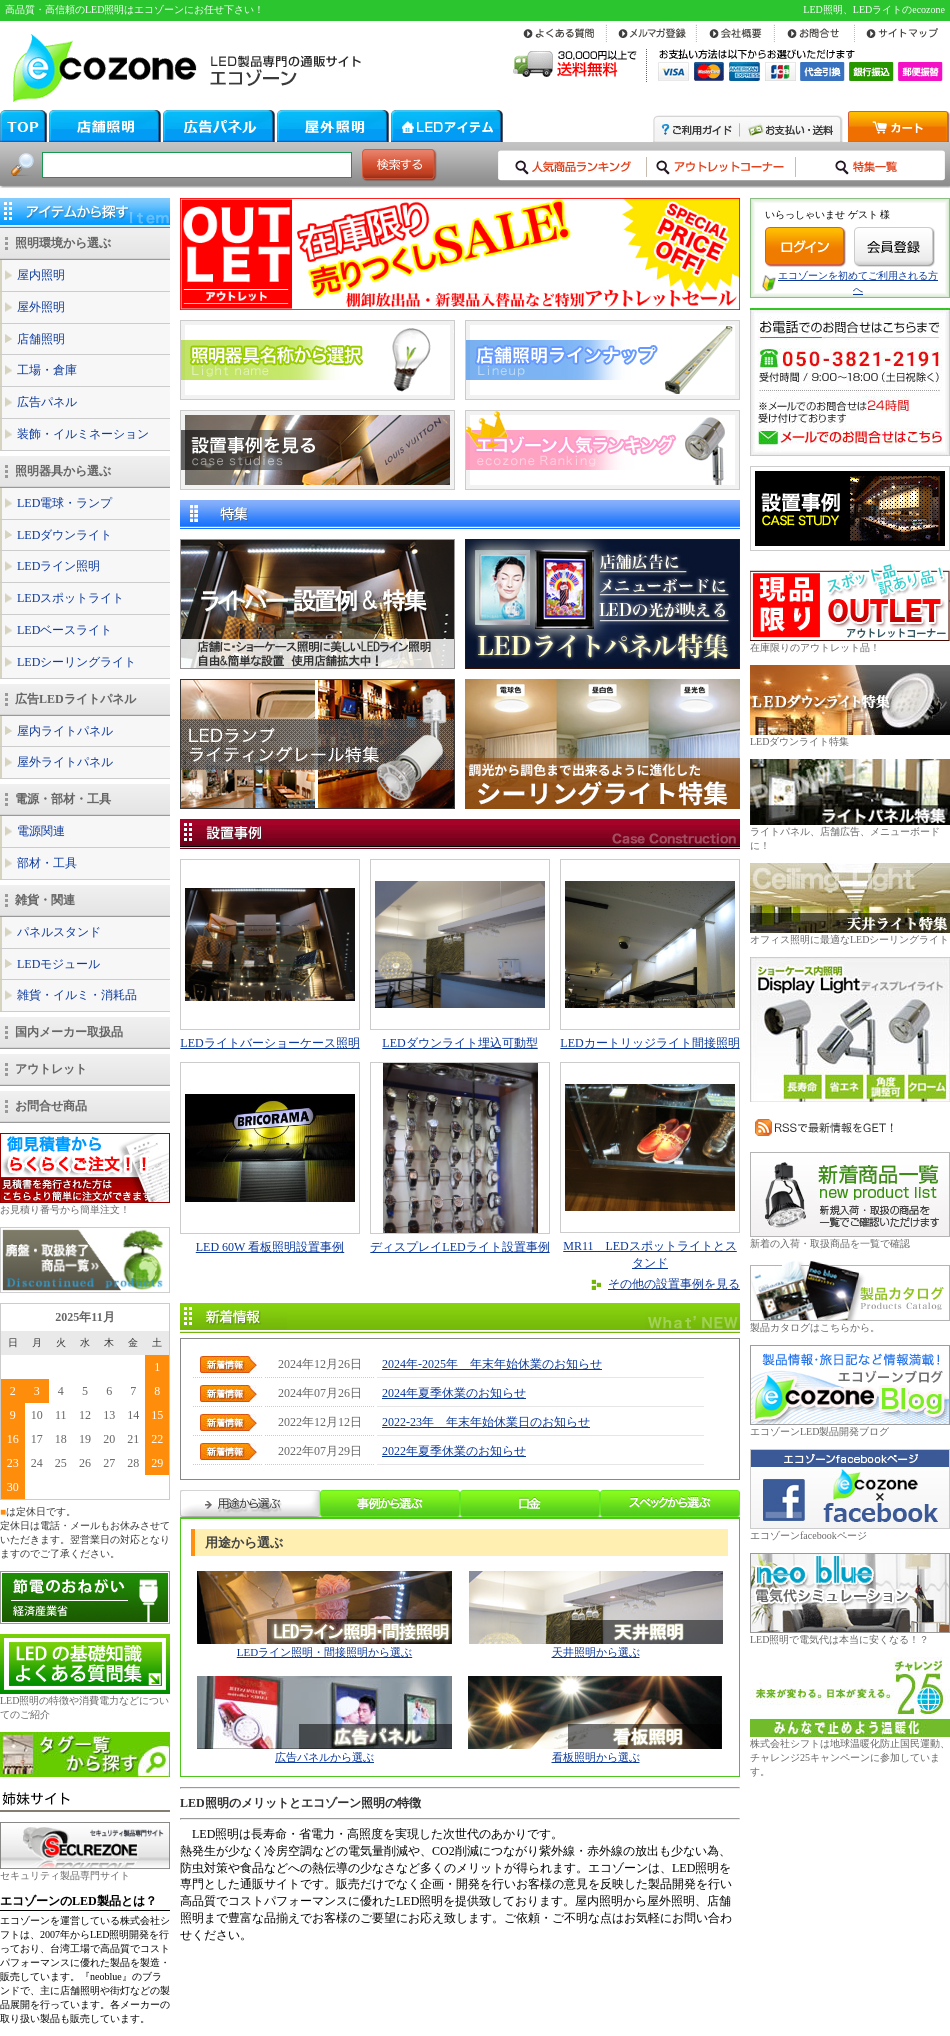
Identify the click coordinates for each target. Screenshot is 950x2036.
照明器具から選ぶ (63, 471)
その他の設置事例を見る (674, 1284)
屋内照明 (41, 275)
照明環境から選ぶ (63, 243)
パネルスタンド (59, 932)
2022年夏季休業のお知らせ (454, 1451)
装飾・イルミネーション (83, 434)
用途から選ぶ (250, 1503)
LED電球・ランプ (64, 503)
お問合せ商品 (51, 1106)
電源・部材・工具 (63, 799)
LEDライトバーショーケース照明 (269, 1043)
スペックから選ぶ (670, 1503)
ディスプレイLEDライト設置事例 (459, 1247)
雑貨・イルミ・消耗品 (77, 995)
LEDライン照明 (58, 566)
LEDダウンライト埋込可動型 (459, 1043)
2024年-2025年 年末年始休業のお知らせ (492, 1364)
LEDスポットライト (70, 598)
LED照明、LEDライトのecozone (874, 9)
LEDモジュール (58, 964)
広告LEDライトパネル (75, 699)
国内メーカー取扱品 (69, 1032)
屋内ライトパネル (65, 731)
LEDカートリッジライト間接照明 (649, 1043)
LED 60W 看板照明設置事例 (270, 1247)
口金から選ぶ (530, 1503)
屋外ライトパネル (65, 762)
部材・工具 (47, 863)
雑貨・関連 (45, 900)
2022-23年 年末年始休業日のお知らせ (486, 1422)
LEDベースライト (64, 630)
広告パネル (47, 402)
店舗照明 (41, 339)
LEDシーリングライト (76, 662)
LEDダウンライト (64, 535)
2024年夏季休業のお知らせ (454, 1393)
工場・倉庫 (47, 370)
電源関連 (41, 831)
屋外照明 (41, 307)
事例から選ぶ (390, 1503)
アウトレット (51, 1069)
